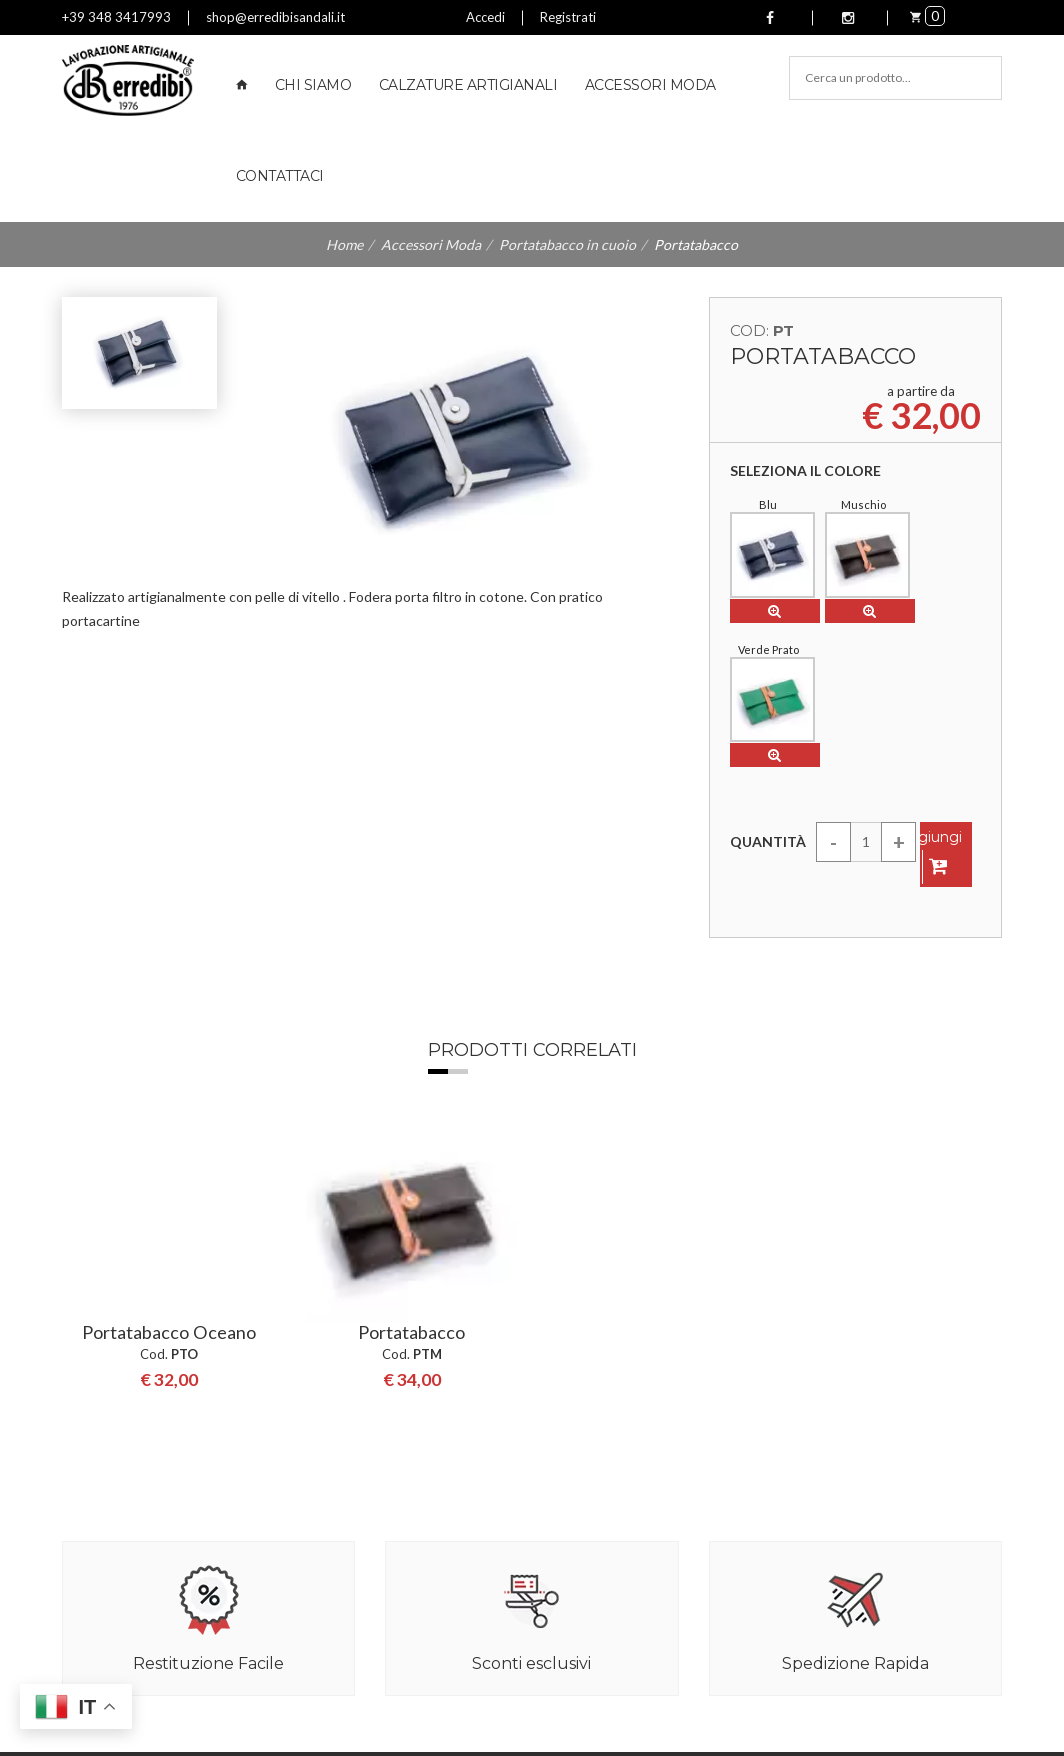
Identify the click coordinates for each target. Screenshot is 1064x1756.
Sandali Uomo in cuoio (611, 1497)
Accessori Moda (650, 85)
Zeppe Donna (587, 1522)
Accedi (485, 17)
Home (344, 244)
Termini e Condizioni (364, 1522)
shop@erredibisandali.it (275, 17)
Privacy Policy (400, 1713)
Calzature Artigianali (468, 85)
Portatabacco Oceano (168, 969)
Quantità (768, 688)
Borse (564, 1597)
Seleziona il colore (805, 471)
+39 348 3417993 (116, 17)
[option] (168, 995)
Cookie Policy (496, 1713)
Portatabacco (412, 969)
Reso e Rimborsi (352, 1497)
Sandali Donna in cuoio (613, 1472)
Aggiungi (930, 703)
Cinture (568, 1622)
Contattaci (280, 176)
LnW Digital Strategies (404, 1738)
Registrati (568, 17)
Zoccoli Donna (589, 1547)
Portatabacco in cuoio (567, 244)
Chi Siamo (313, 85)
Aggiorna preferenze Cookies (153, 1738)
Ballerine (572, 1572)
